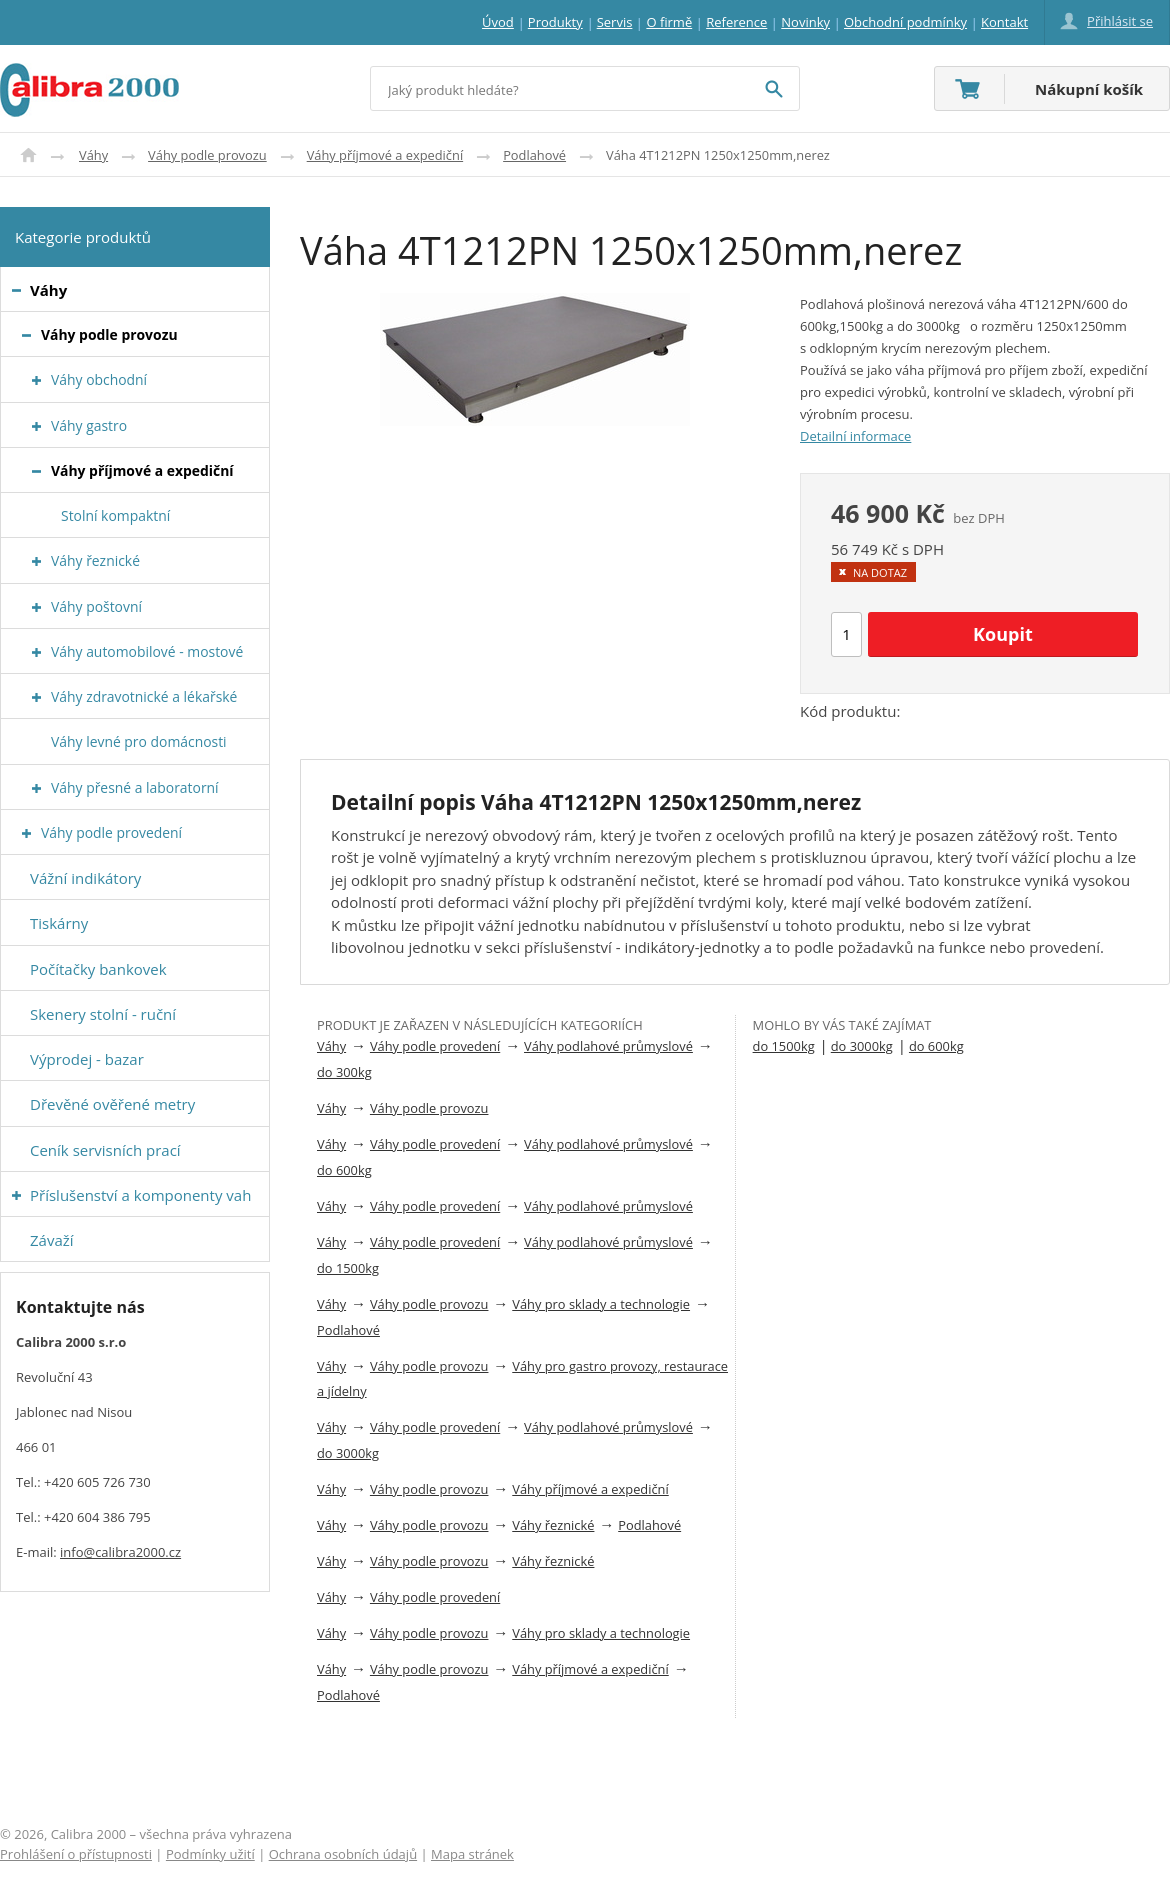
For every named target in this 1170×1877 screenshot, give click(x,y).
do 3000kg (348, 1453)
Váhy (93, 155)
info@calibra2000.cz (120, 1552)
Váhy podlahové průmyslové (608, 1046)
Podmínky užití (210, 1854)
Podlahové (534, 155)
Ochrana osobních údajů (343, 1854)
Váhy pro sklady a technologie (601, 1304)
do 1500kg (348, 1268)
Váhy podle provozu (207, 155)
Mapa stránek (472, 1854)
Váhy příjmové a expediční (385, 155)
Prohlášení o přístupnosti (76, 1854)
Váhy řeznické (553, 1525)
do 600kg (344, 1170)
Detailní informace (855, 436)
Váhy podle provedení (435, 1046)
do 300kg (344, 1072)
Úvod (28, 155)
